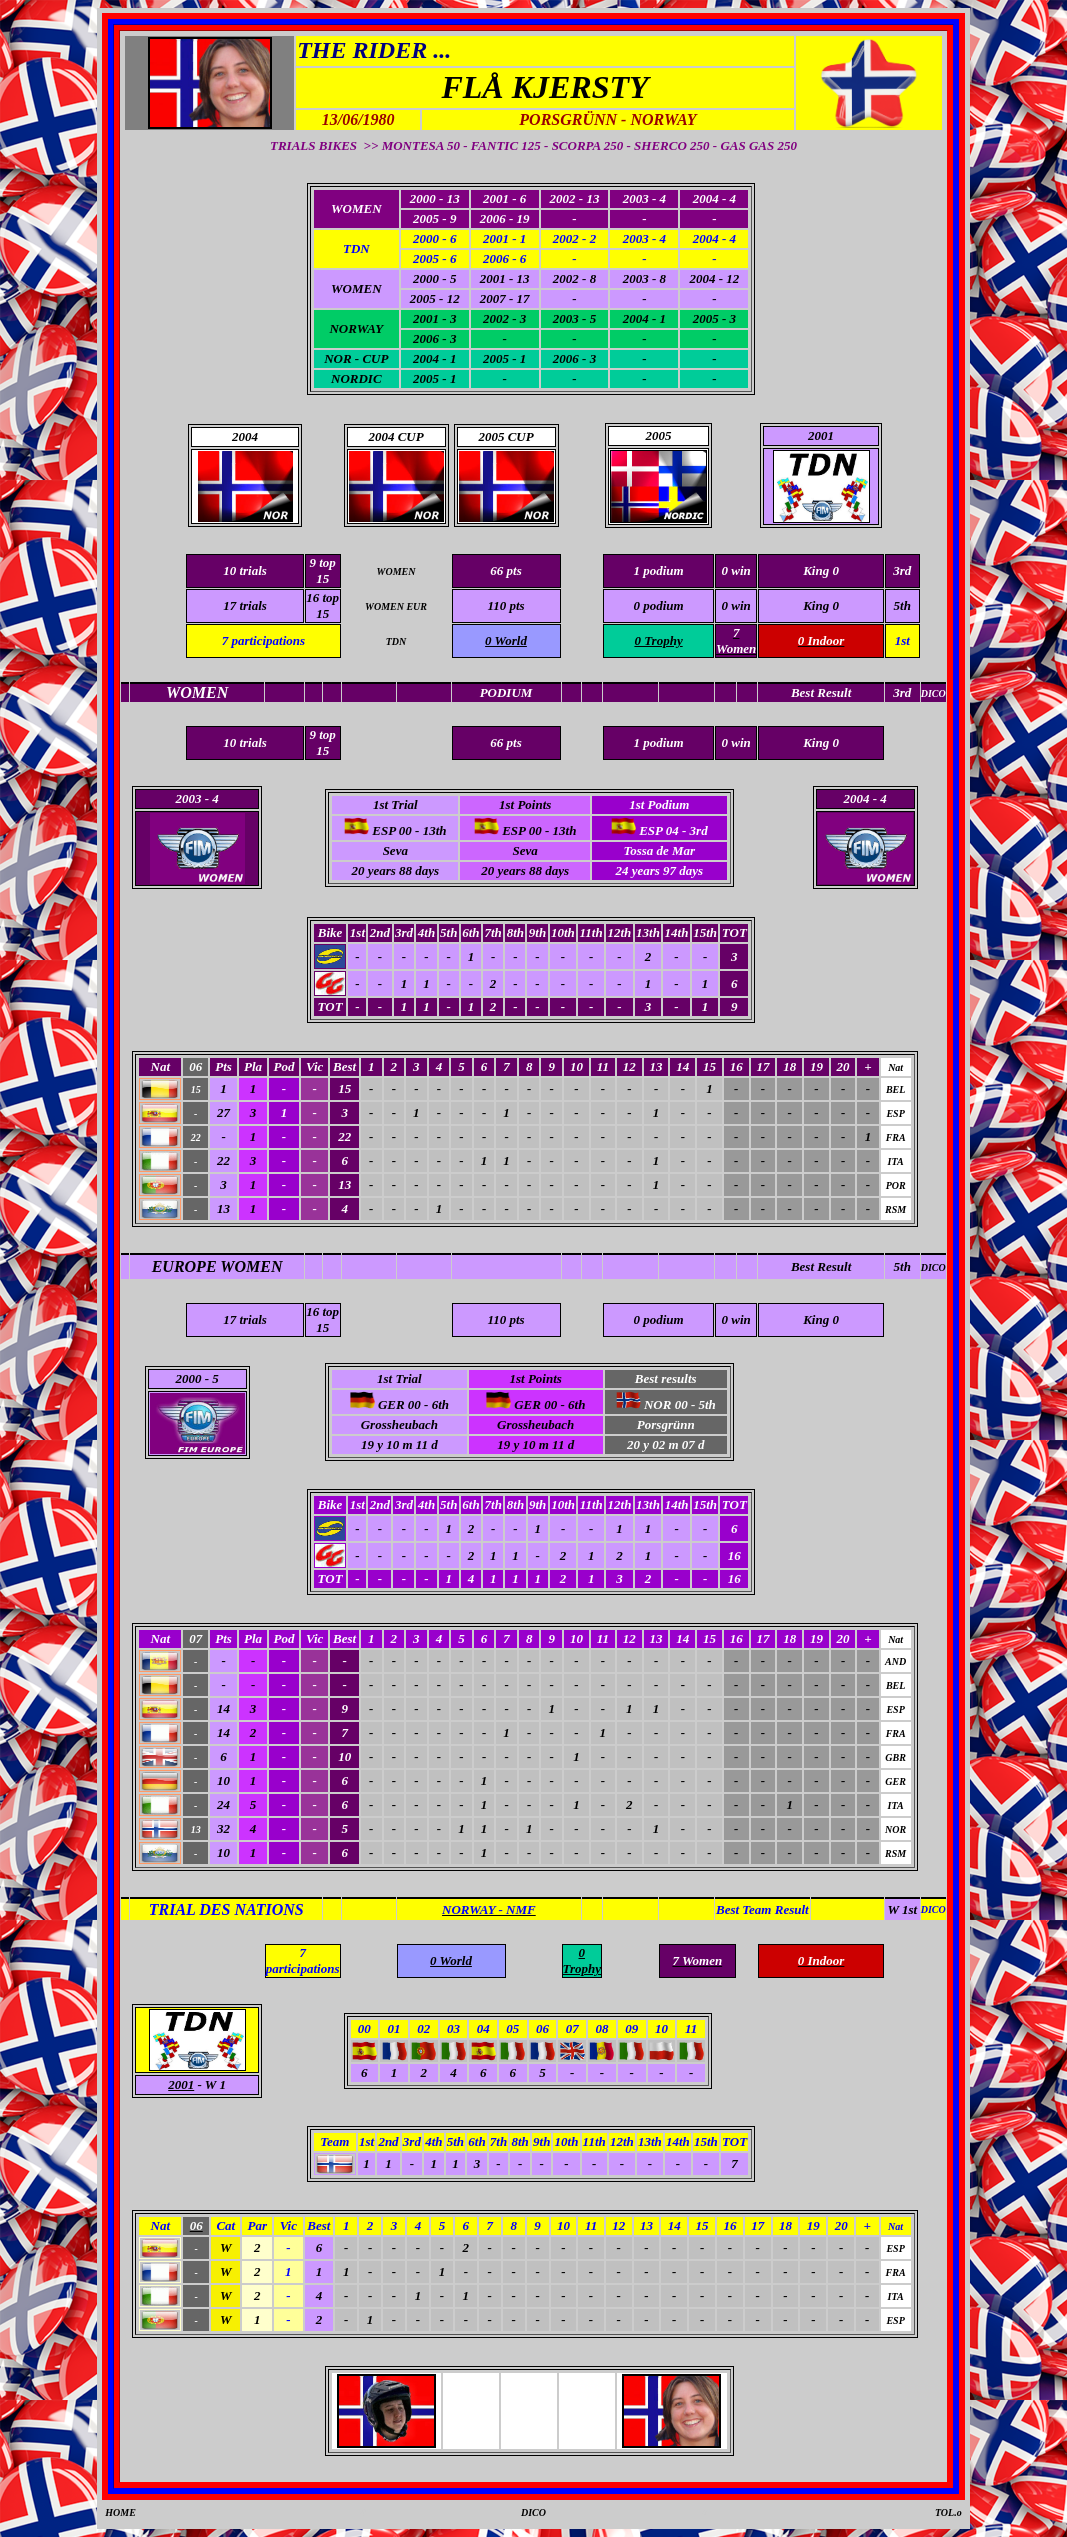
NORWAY (356, 328)
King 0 (821, 605)
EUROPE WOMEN (217, 1266)
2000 (188, 1378)
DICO (933, 1267)
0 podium (658, 605)
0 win (736, 605)
